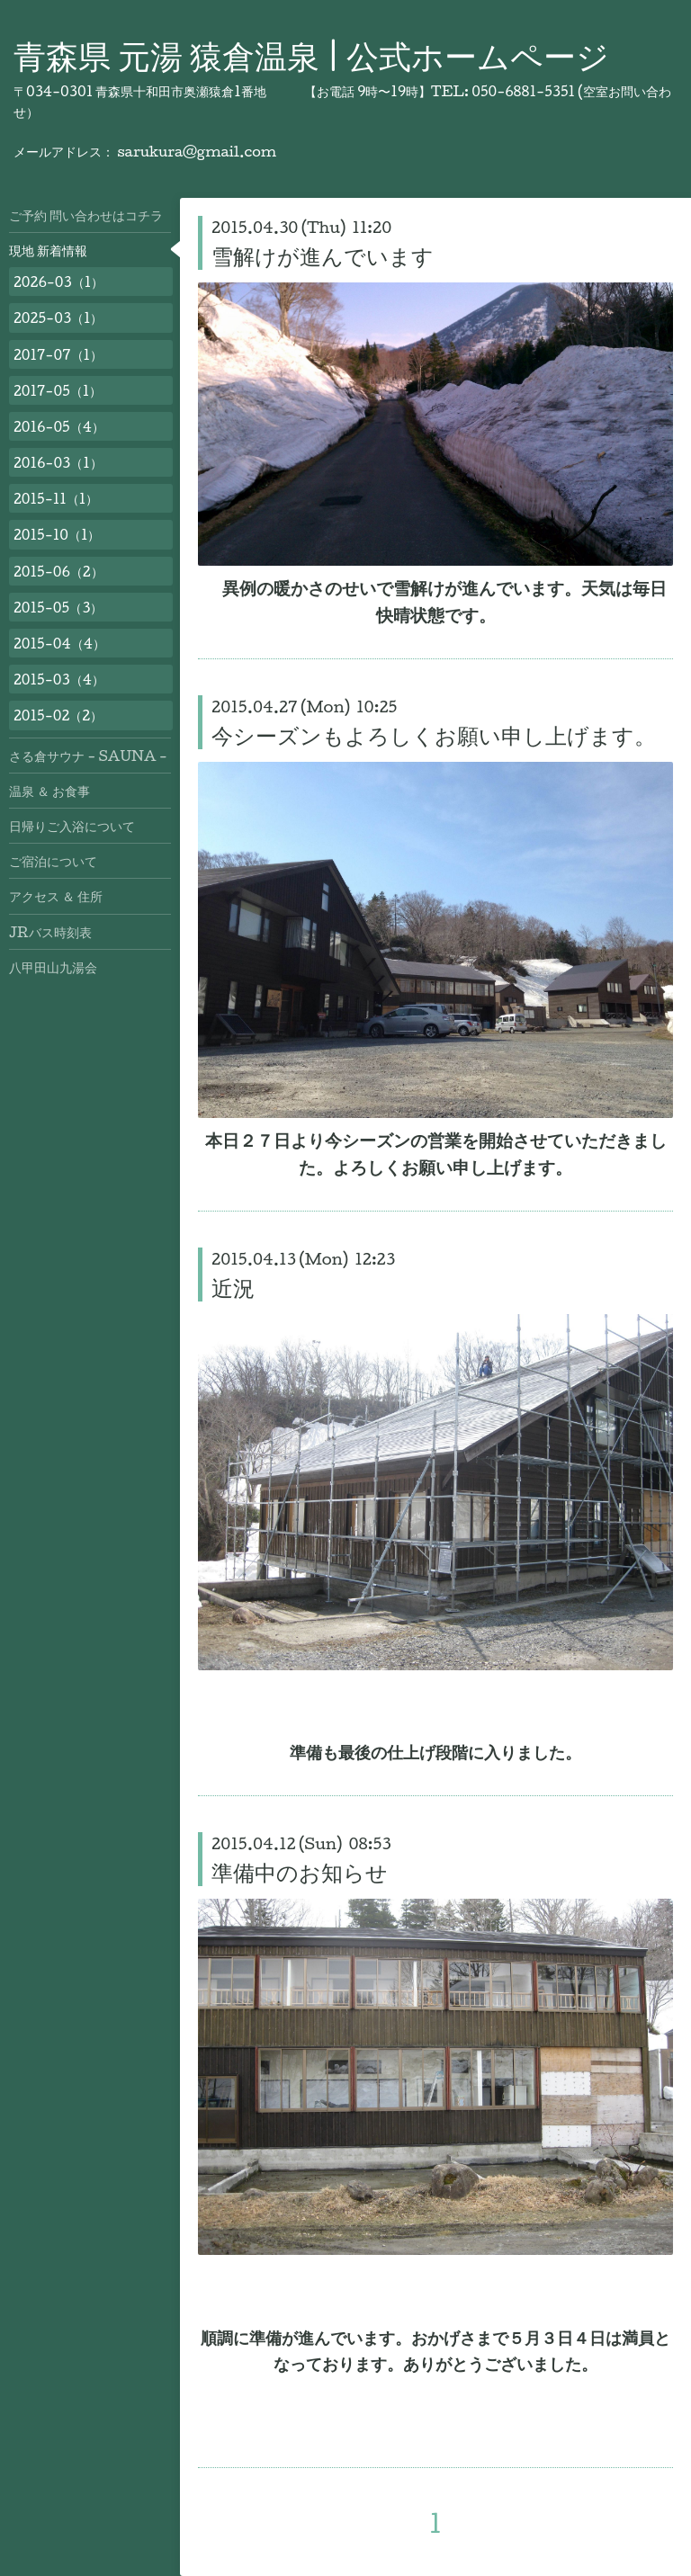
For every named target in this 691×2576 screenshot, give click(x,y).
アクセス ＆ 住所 (56, 896)
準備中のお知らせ (299, 1871)
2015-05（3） (58, 607)
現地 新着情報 (48, 250)
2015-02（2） (58, 715)
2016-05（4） (58, 426)
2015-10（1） (56, 534)
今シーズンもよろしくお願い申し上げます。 (433, 734)
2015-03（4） (58, 679)
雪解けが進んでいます (322, 255)
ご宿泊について (53, 861)
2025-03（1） (58, 317)
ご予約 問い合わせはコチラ (86, 215)
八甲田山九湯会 (53, 967)
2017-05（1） (57, 390)
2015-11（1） (55, 498)
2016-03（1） (58, 462)
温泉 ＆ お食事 (49, 791)
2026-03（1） (58, 281)
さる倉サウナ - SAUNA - (88, 755)
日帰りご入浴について (72, 826)
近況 (233, 1287)
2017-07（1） (58, 354)
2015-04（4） (59, 643)
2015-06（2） (58, 571)
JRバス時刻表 (50, 932)
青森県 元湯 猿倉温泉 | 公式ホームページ (311, 55)
